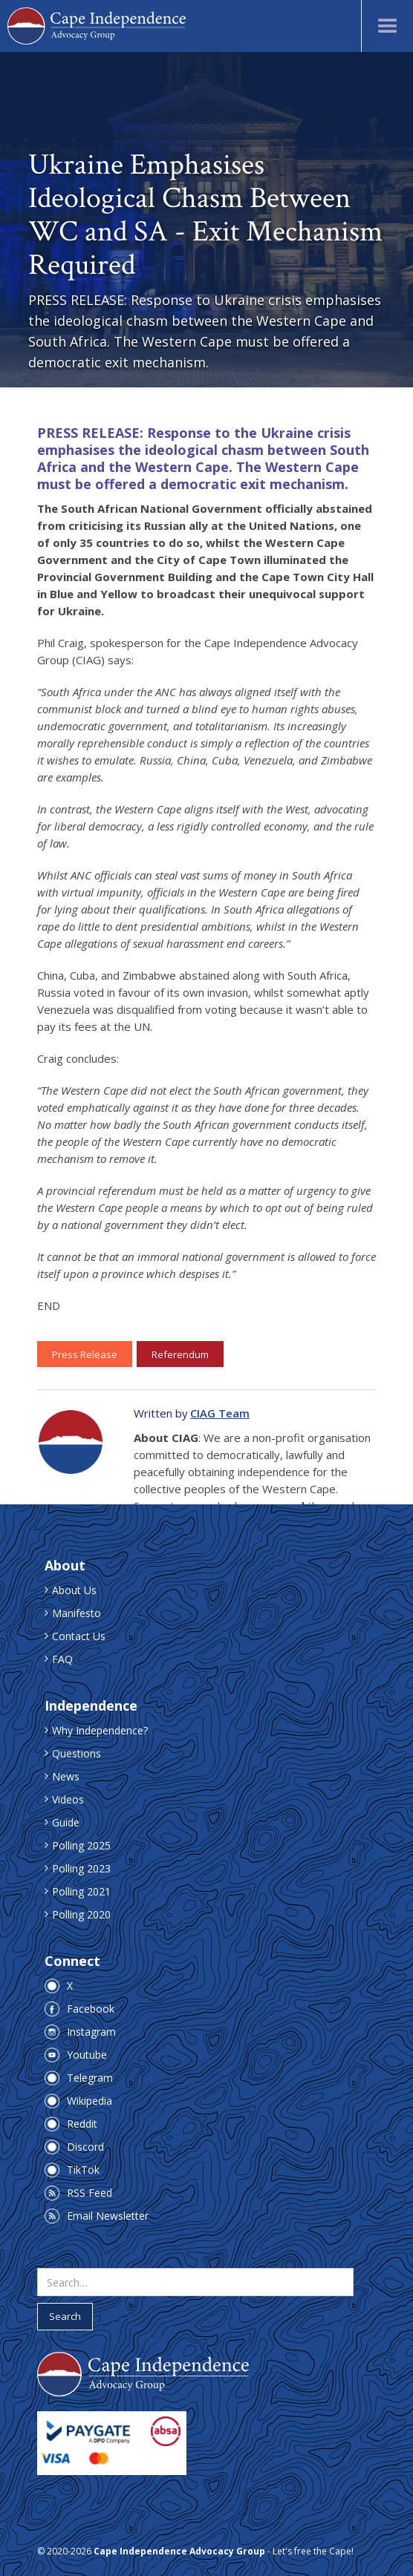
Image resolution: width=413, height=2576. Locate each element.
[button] (387, 26)
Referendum (180, 1354)
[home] (96, 26)
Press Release (84, 1354)
